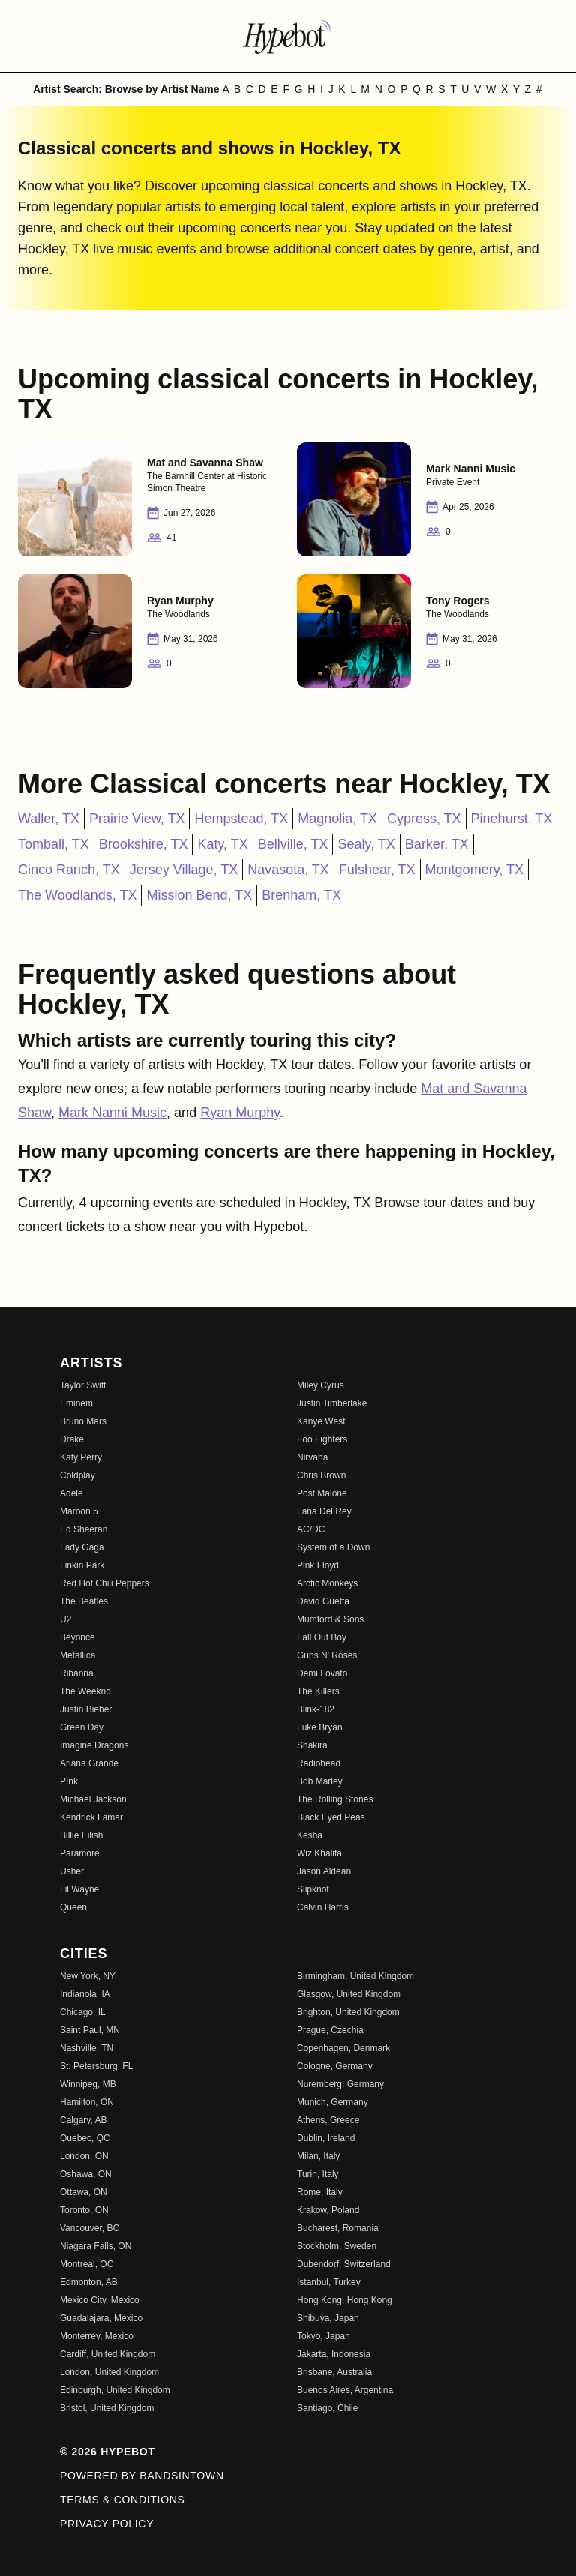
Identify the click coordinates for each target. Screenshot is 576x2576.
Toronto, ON (84, 2210)
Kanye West (321, 1421)
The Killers (318, 1691)
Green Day (82, 1727)
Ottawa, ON (83, 2192)
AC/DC (311, 1529)
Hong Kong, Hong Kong (344, 2300)
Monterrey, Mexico (97, 2336)
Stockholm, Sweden (336, 2246)
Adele (71, 1493)
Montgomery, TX (474, 869)
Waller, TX (49, 818)
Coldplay (77, 1475)
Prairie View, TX (136, 818)
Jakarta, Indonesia (333, 2354)
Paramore (80, 1853)
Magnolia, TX (337, 818)
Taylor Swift (83, 1385)
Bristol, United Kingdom (107, 2408)
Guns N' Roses (327, 1655)
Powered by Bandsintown (142, 2476)
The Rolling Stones (335, 1799)
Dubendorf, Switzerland (344, 2264)
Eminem (76, 1403)
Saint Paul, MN (90, 2030)
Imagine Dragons (94, 1745)
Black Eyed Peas (331, 1817)
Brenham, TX (301, 895)
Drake (72, 1439)
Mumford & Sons (330, 1619)
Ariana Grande (89, 1763)
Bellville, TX (293, 844)
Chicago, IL (83, 2012)
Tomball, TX (53, 844)
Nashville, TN (86, 2048)
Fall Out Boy (321, 1637)
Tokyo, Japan (323, 2336)
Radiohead (318, 1763)
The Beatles (84, 1601)
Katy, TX (222, 844)
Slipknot (313, 1889)
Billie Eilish (81, 1835)
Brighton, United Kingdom (348, 2012)
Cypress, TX (424, 818)
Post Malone (322, 1493)
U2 (65, 1619)
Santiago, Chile (327, 2408)
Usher (72, 1871)
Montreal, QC (86, 2264)
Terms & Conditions (122, 2500)
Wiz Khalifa (319, 1853)
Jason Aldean (324, 1871)
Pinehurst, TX (512, 818)
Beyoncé (77, 1637)
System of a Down (333, 1547)
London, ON (84, 2156)
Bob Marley (320, 1781)
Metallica (77, 1655)
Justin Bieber (86, 1709)
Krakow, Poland (328, 2210)
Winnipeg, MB (88, 2084)
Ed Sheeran (83, 1529)
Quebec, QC (85, 2138)
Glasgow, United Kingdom (348, 1994)
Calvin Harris (323, 1907)
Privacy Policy (107, 2524)
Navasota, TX (288, 869)
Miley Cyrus (320, 1385)
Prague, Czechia (330, 2030)
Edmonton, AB (89, 2282)
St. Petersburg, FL (96, 2066)
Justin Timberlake (332, 1403)
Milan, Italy (318, 2156)
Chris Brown (321, 1475)
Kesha (309, 1835)
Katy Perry (81, 1457)
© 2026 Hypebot (107, 2452)
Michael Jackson (93, 1799)
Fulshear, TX (377, 869)
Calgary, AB (83, 2120)
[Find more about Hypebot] (288, 36)
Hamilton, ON (87, 2102)
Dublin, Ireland (326, 2138)
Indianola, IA (85, 1994)
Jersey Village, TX (184, 869)
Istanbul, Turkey (329, 2282)
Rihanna (77, 1673)
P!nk (69, 1781)
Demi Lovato (322, 1673)
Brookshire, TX (143, 844)
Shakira (312, 1745)
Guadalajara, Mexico (101, 2318)
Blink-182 (315, 1709)
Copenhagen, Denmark (343, 2048)
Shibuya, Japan (328, 2318)
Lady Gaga (82, 1547)
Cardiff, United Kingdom (107, 2354)
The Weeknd (85, 1691)
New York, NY (88, 1976)
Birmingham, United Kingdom (355, 1976)
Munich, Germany (332, 2102)
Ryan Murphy (240, 1112)
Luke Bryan (320, 1727)
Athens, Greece (328, 2120)
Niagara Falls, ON (95, 2246)
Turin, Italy (318, 2174)
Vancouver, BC (89, 2228)
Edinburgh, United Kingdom (115, 2390)
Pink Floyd (318, 1565)
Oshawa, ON (86, 2174)
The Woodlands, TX (77, 895)
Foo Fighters (322, 1439)
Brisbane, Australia (334, 2372)
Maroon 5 (79, 1511)
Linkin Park (82, 1565)
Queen (73, 1907)
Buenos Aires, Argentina (345, 2390)
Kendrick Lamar (91, 1817)
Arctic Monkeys (327, 1583)
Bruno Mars (83, 1421)
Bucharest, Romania (338, 2228)
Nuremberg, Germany (340, 2084)
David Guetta (323, 1601)
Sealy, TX (366, 844)
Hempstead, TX (241, 818)
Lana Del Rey (324, 1511)
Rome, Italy (320, 2192)
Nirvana (312, 1457)
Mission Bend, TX (199, 895)
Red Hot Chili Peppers (104, 1583)
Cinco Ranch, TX (69, 869)
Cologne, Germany (335, 2066)
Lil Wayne (79, 1889)
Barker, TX (437, 844)
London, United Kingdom (109, 2372)
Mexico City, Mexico (100, 2300)
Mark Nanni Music (112, 1112)
